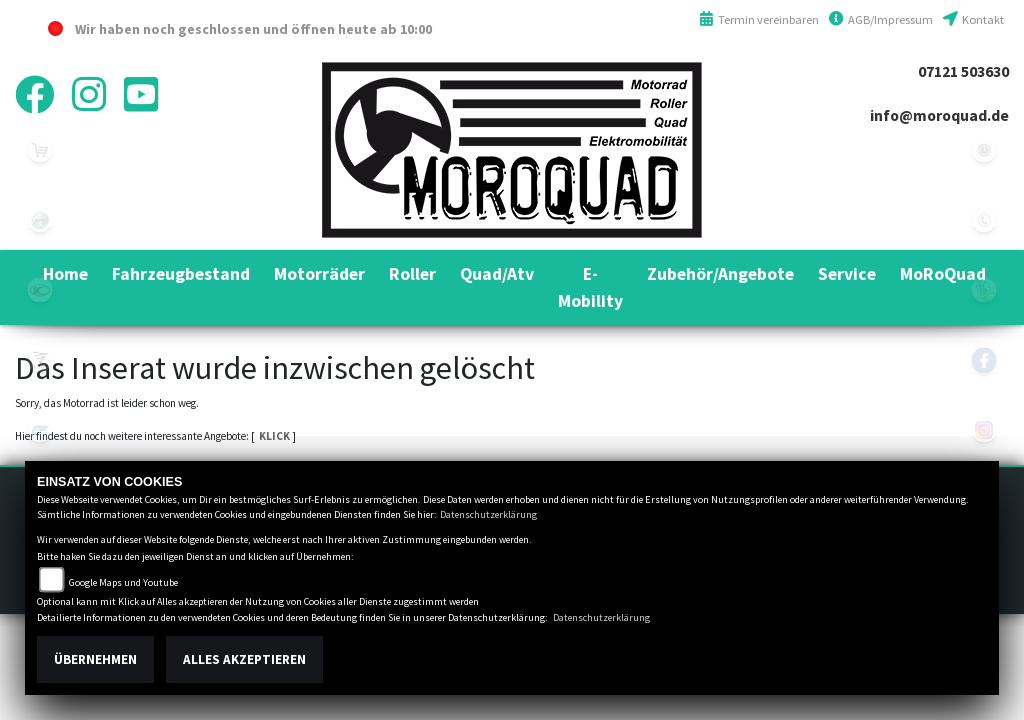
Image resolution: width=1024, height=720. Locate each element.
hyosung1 (40, 430)
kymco (40, 290)
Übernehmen (95, 659)
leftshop (40, 150)
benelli (40, 220)
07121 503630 (963, 71)
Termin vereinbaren (759, 19)
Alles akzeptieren (244, 659)
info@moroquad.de (939, 115)
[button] (181, 274)
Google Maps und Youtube (123, 582)
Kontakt (973, 19)
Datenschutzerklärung (488, 514)
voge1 (40, 360)
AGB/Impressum (881, 19)
